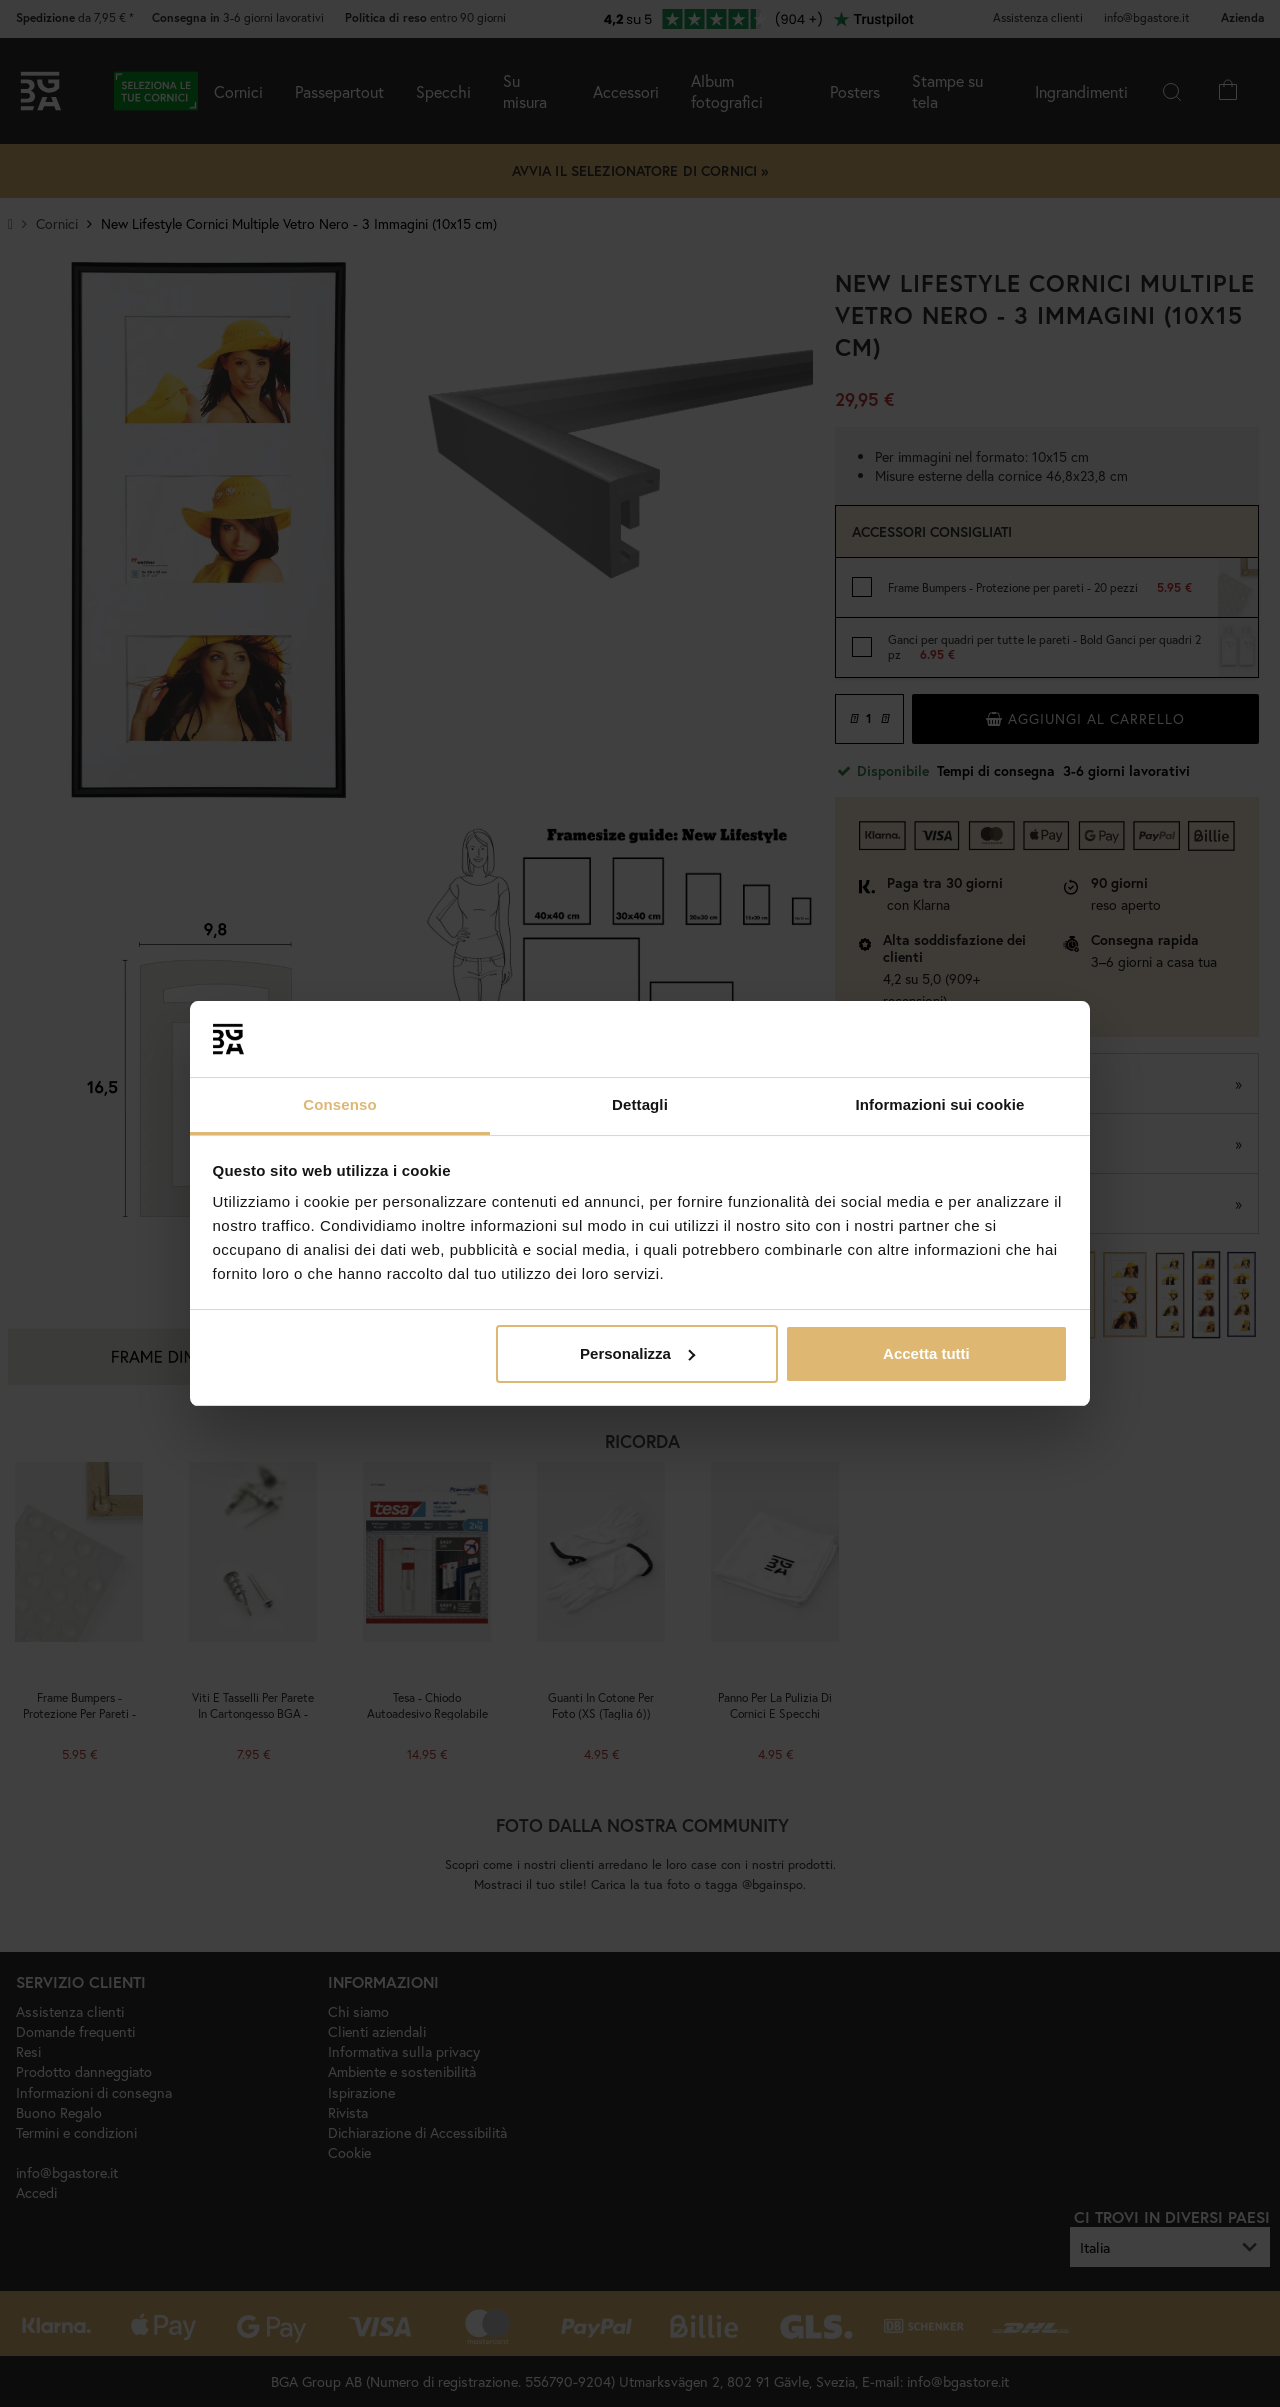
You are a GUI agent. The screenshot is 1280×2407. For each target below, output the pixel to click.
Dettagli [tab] (640, 1104)
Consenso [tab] (339, 1104)
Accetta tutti (926, 1353)
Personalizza (637, 1353)
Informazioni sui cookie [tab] (940, 1104)
